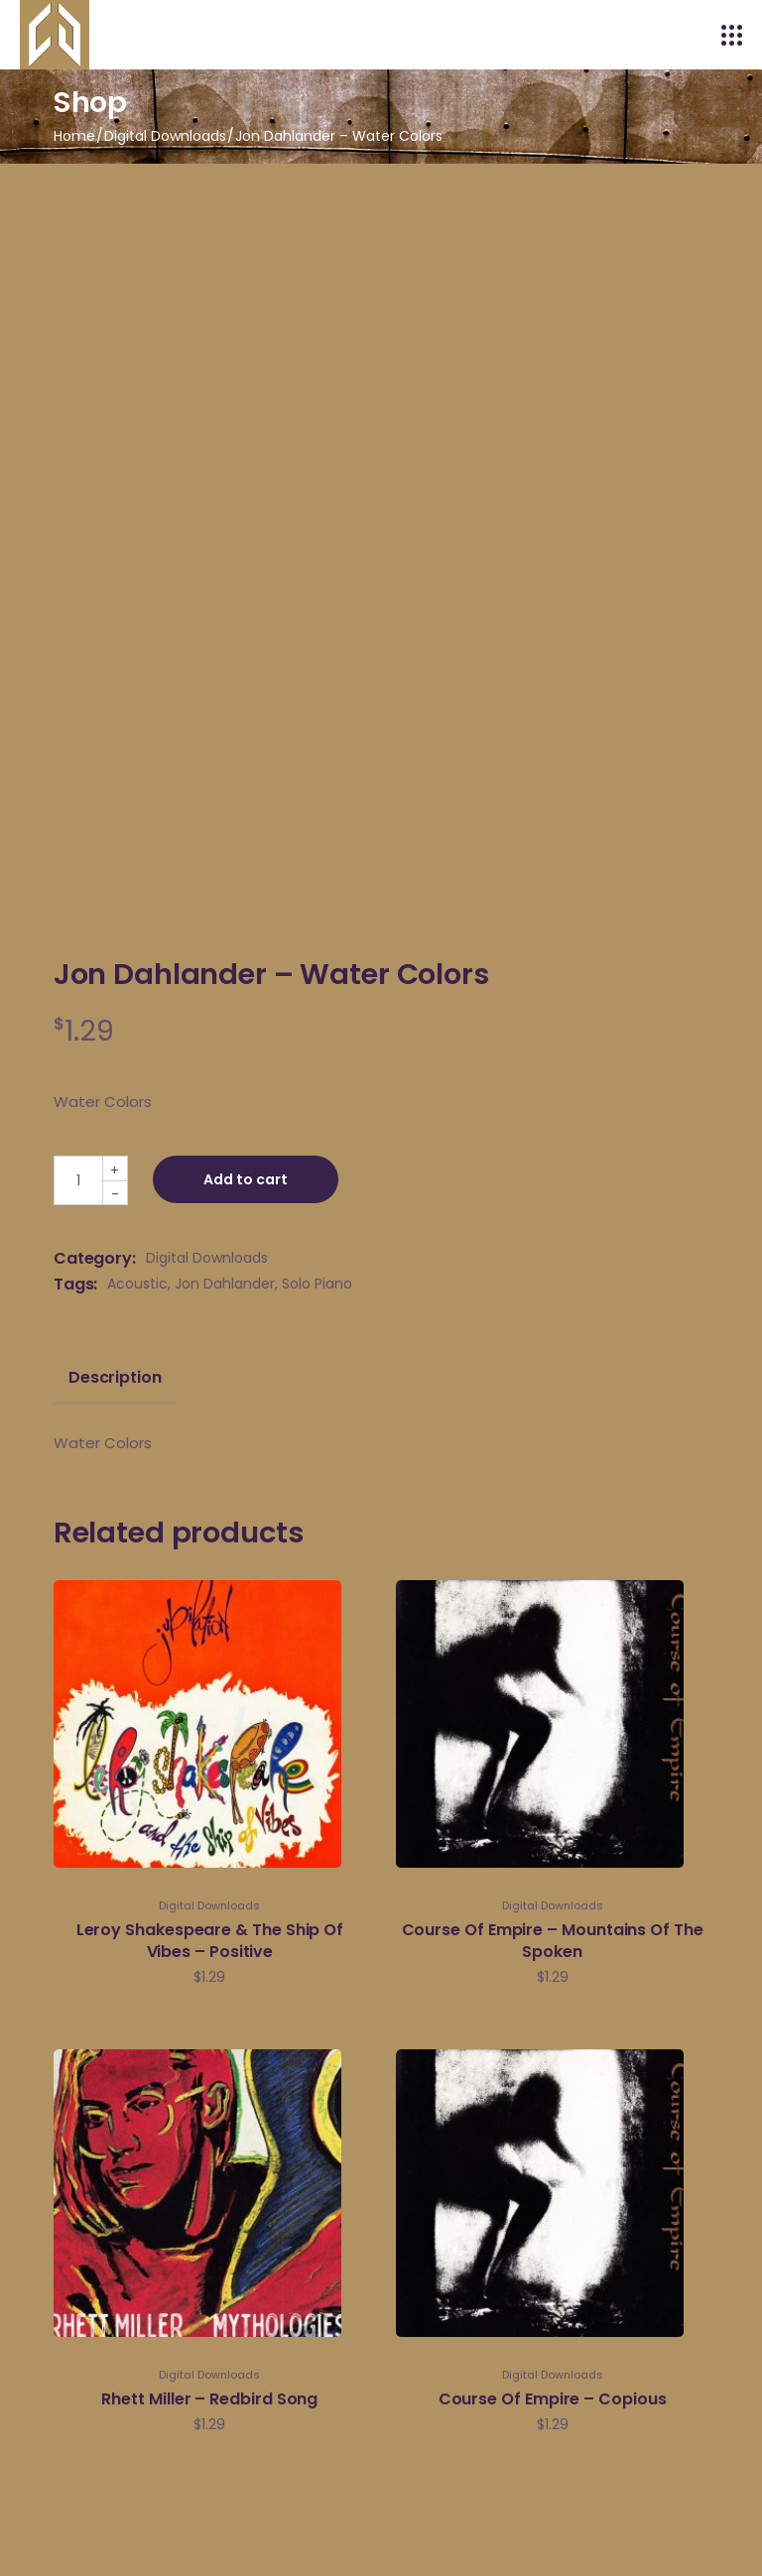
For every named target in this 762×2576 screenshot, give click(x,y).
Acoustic (137, 1283)
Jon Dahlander (225, 1283)
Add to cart (245, 1179)
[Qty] (78, 1180)
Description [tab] (115, 1378)
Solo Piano (317, 1283)
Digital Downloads (207, 1258)
